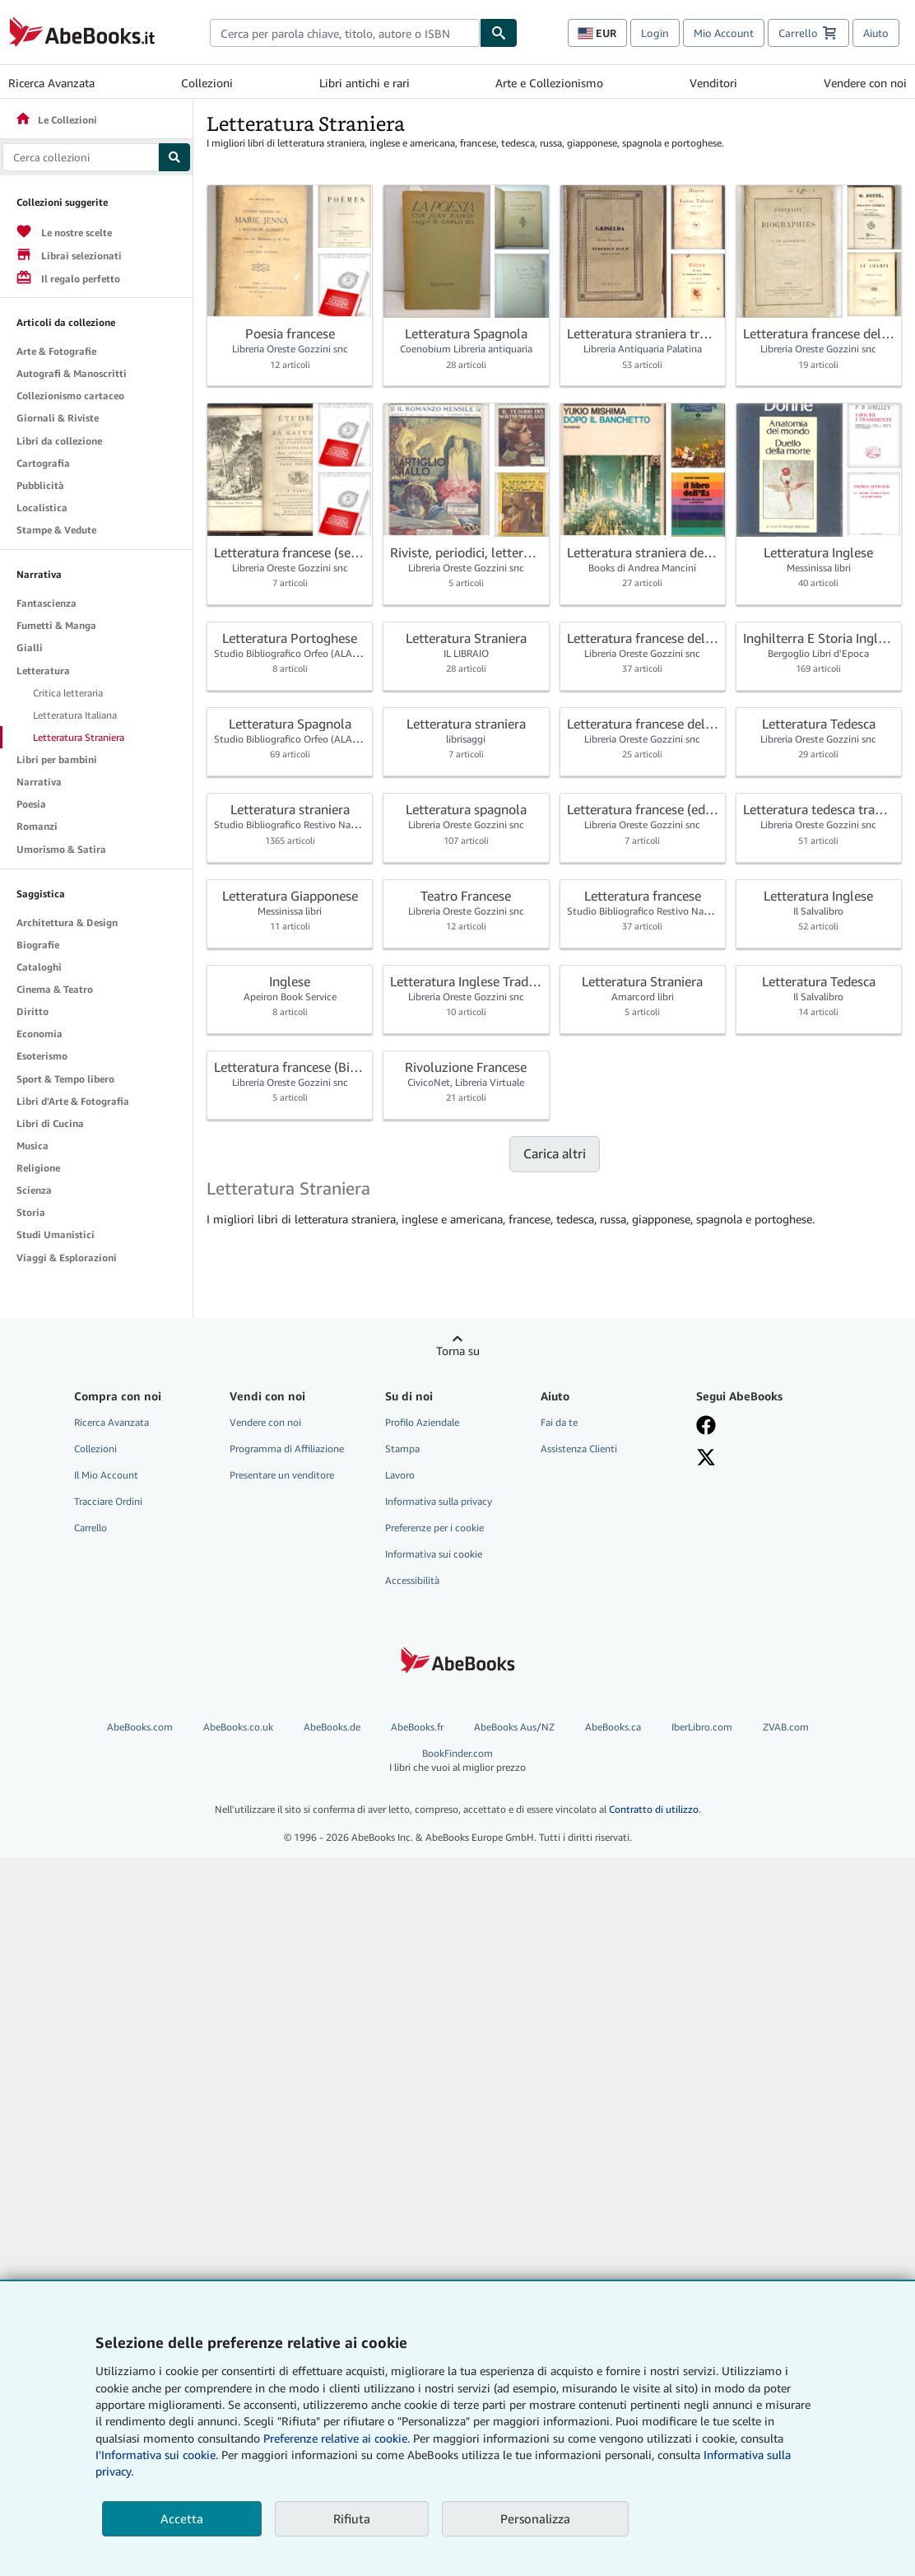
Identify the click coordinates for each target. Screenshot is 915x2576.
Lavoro (400, 1475)
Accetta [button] (181, 2518)
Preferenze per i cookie (434, 1527)
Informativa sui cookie (433, 1554)
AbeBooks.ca (613, 1727)
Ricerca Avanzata (51, 83)
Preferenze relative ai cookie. (336, 2438)
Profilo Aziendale (422, 1422)
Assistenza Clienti (579, 1448)
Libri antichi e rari (364, 83)
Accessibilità (412, 1580)
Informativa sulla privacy (438, 1501)
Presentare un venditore (282, 1475)
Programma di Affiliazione (287, 1448)
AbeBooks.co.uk (238, 1727)
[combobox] (345, 33)
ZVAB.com (786, 1727)
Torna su (458, 1351)
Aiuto (876, 33)
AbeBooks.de (332, 1727)
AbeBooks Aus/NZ (514, 1727)
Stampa (402, 1448)
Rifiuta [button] (351, 2518)
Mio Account (724, 33)
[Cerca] (499, 33)
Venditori (713, 83)
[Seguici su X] (763, 1457)
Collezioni (207, 83)
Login (655, 33)
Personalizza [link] (535, 2518)
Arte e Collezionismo (549, 83)
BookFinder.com (457, 1760)
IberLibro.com (701, 1727)
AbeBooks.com (140, 1727)
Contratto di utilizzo (654, 1809)
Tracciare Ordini (108, 1501)
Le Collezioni (56, 120)
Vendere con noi (865, 83)
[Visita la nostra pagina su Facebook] (763, 1425)
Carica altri (554, 1153)
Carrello (90, 1527)
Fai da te (559, 1422)
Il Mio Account (106, 1475)
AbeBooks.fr (417, 1727)
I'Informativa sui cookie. (156, 2455)
